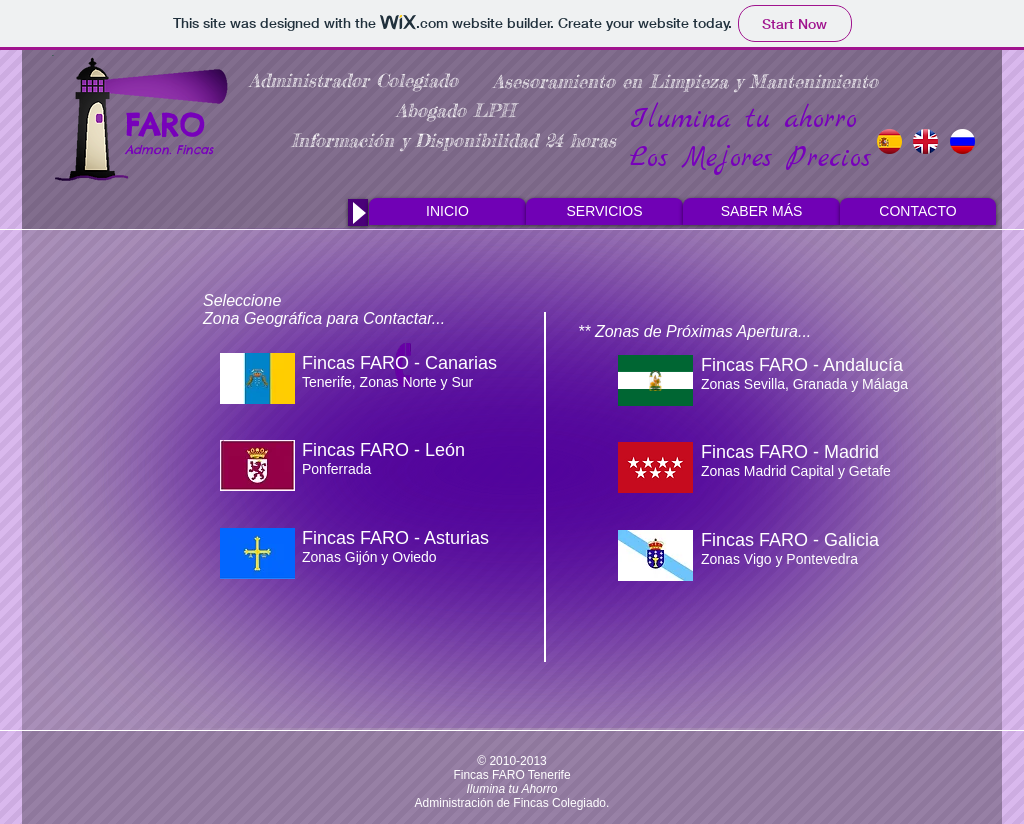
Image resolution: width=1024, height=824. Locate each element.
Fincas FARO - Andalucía (802, 365)
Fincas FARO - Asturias (395, 538)
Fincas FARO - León (383, 450)
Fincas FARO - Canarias (399, 363)
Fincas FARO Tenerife (511, 775)
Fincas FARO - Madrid (790, 452)
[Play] (358, 212)
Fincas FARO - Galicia (790, 540)
